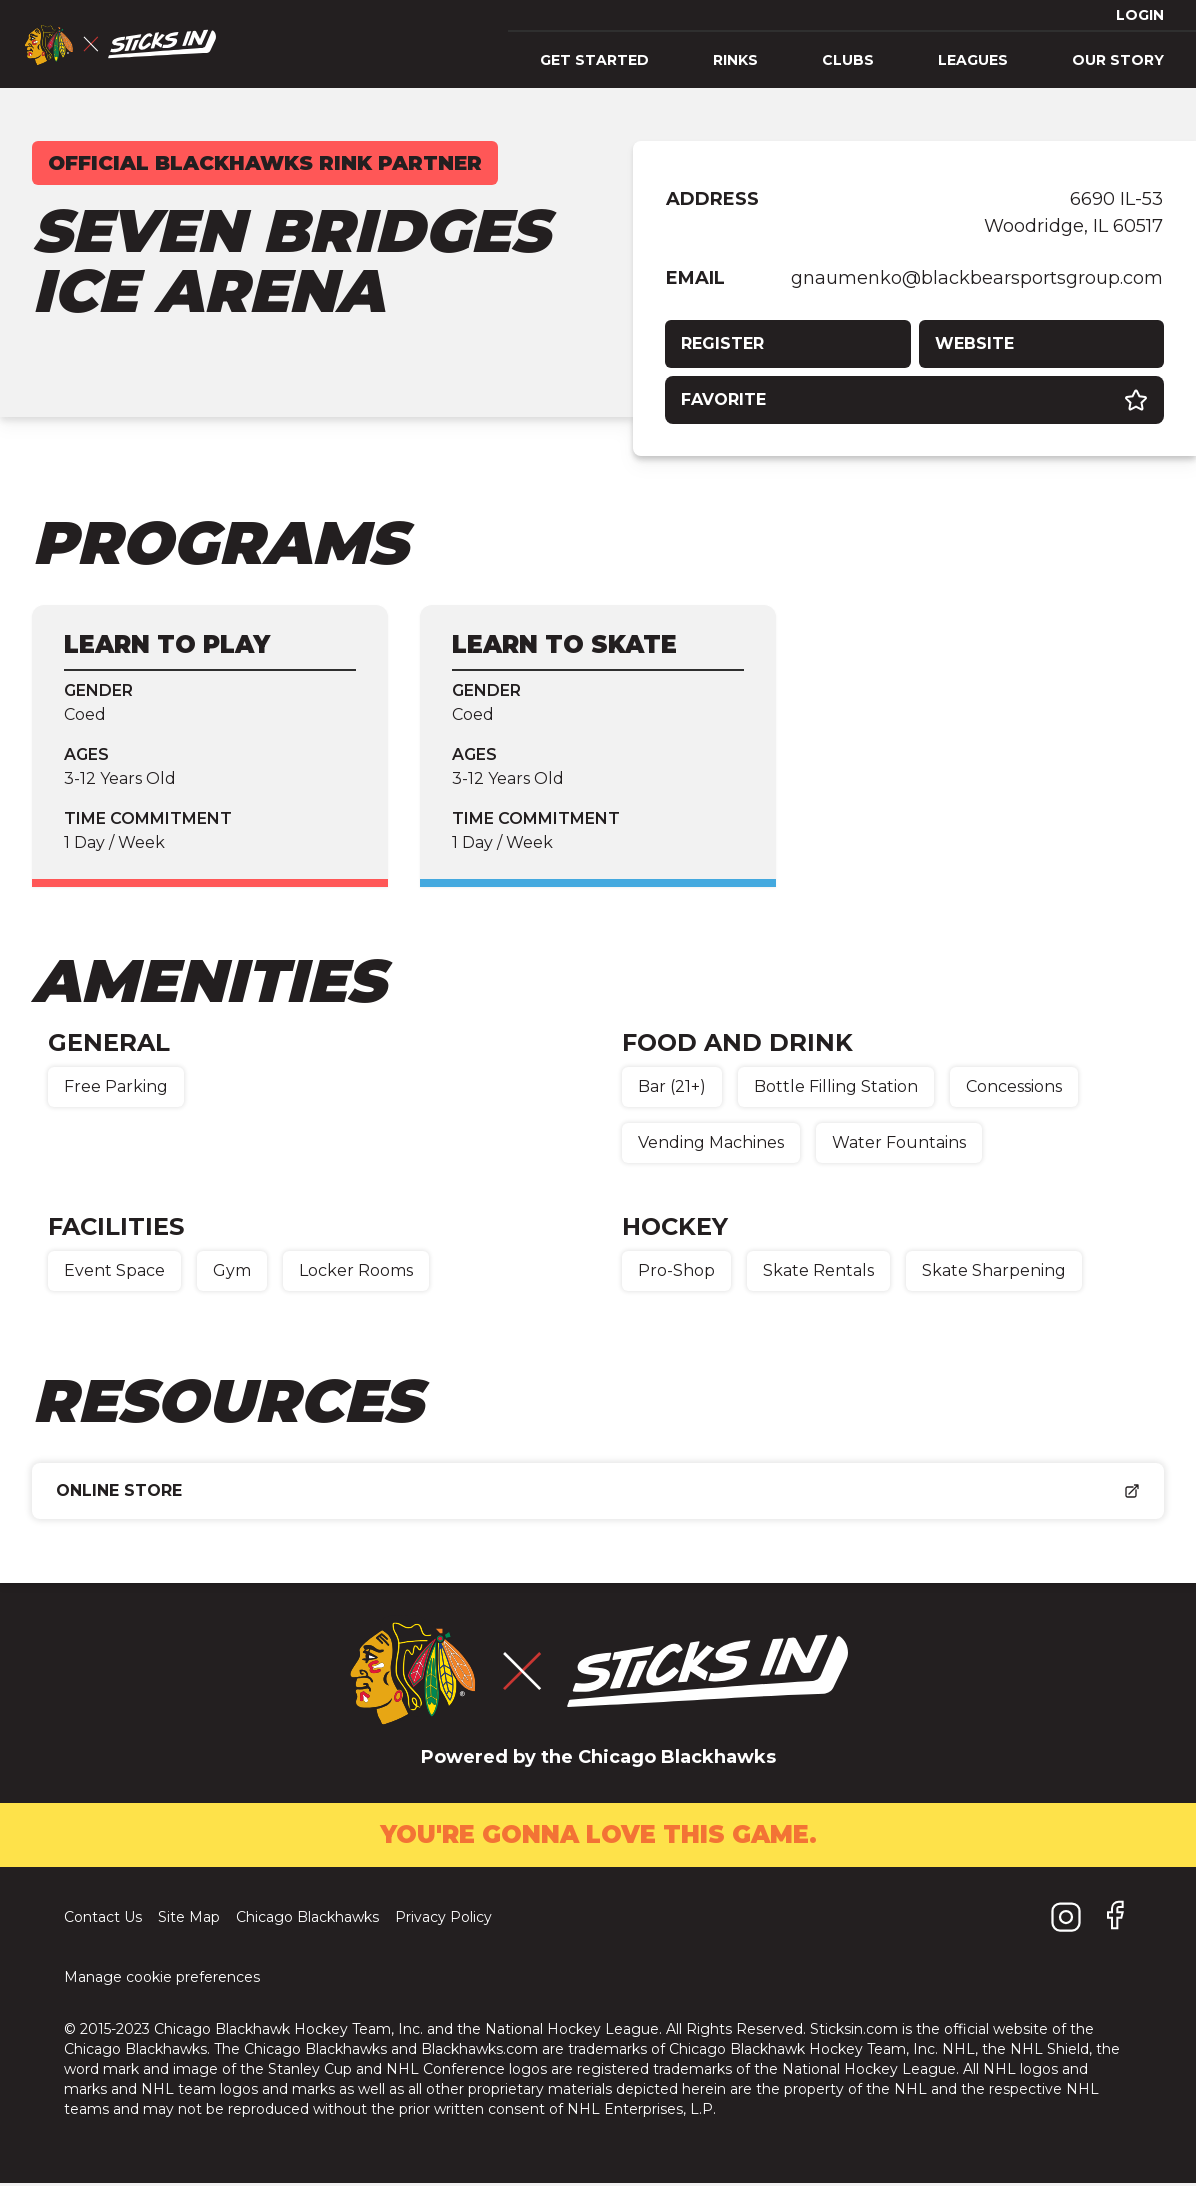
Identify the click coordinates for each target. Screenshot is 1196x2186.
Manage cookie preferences (162, 1980)
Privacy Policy (443, 1920)
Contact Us (103, 1920)
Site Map (189, 1920)
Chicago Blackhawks (307, 1920)
